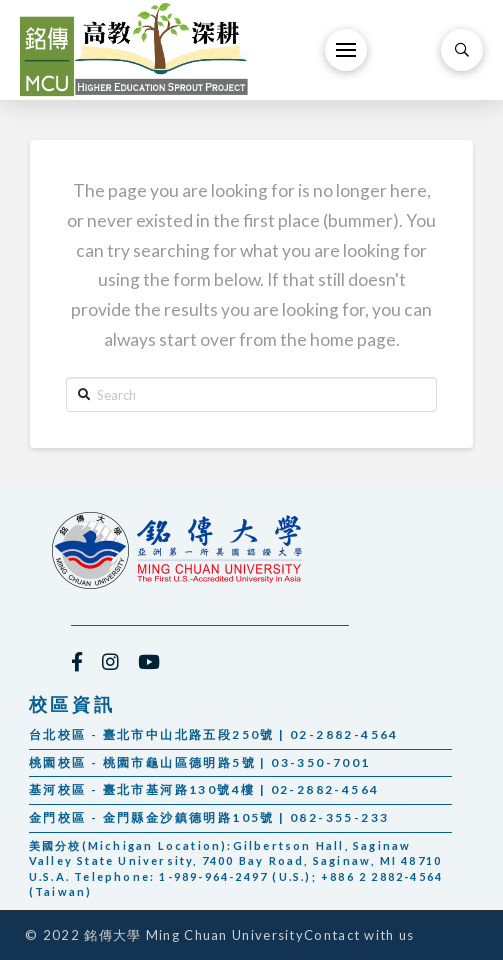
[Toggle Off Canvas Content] (346, 50)
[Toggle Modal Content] (462, 50)
